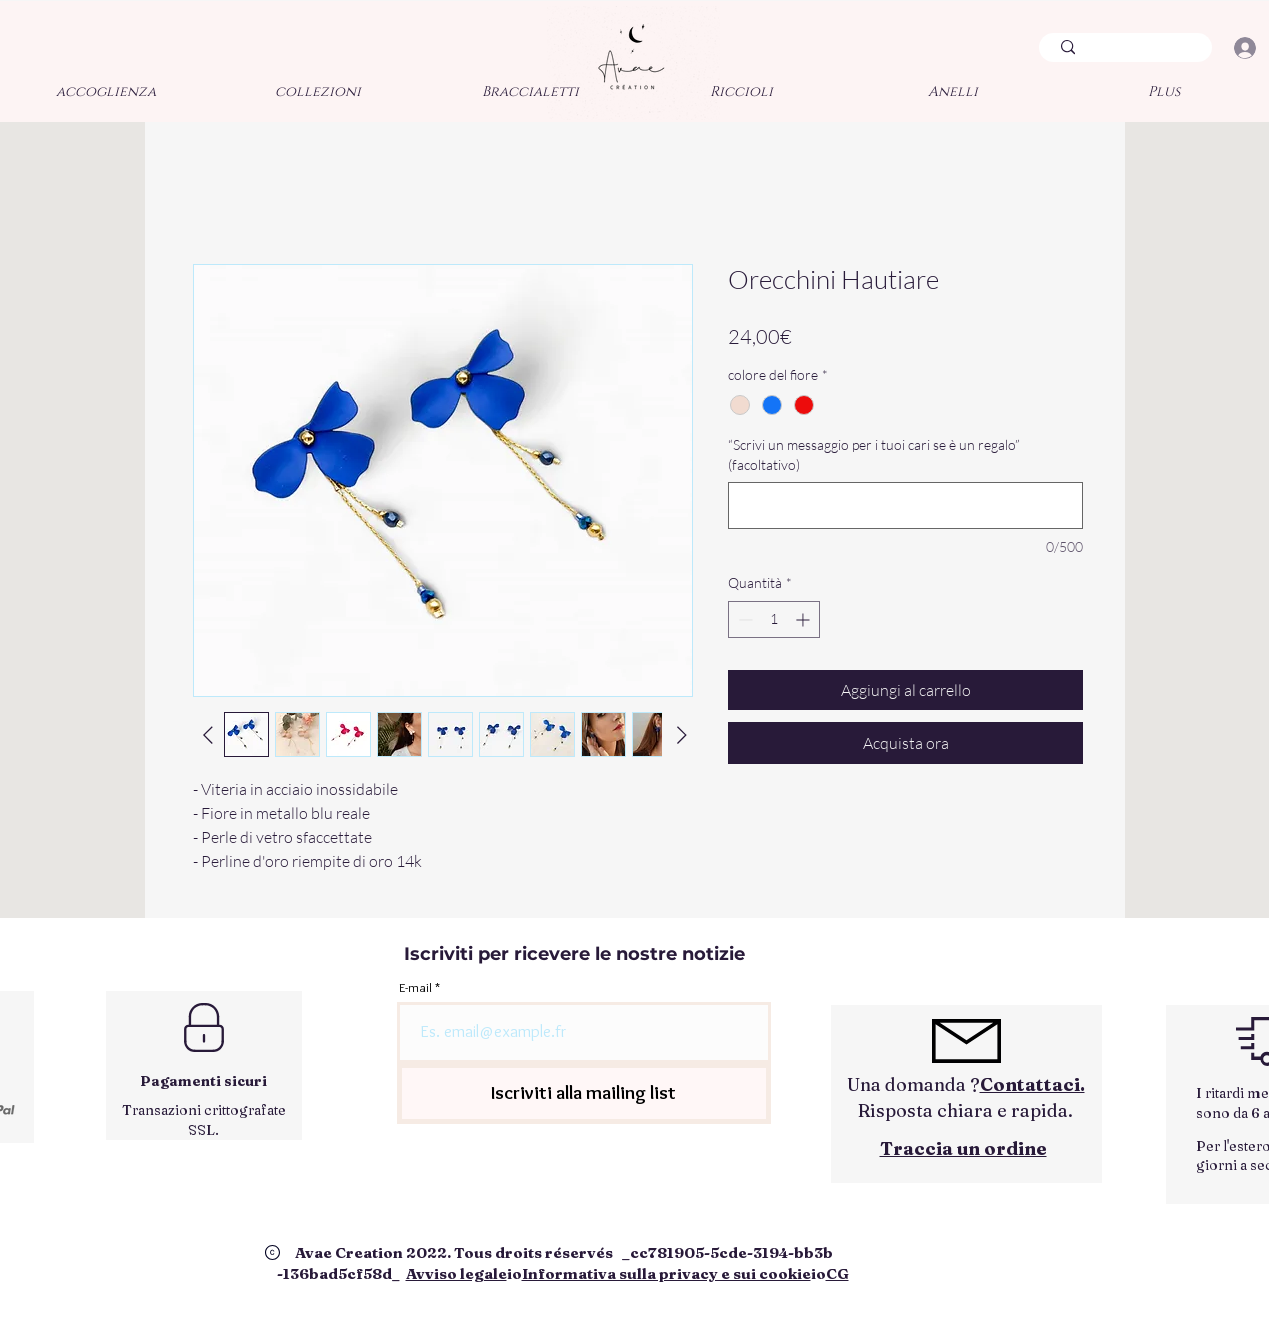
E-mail (415, 987)
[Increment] (804, 619)
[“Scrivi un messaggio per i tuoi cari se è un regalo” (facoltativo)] (905, 505)
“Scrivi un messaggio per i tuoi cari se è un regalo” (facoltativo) (874, 454)
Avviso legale (456, 1273)
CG (837, 1273)
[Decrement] (743, 619)
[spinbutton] (774, 619)
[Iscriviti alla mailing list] (584, 1093)
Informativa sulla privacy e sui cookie (666, 1273)
